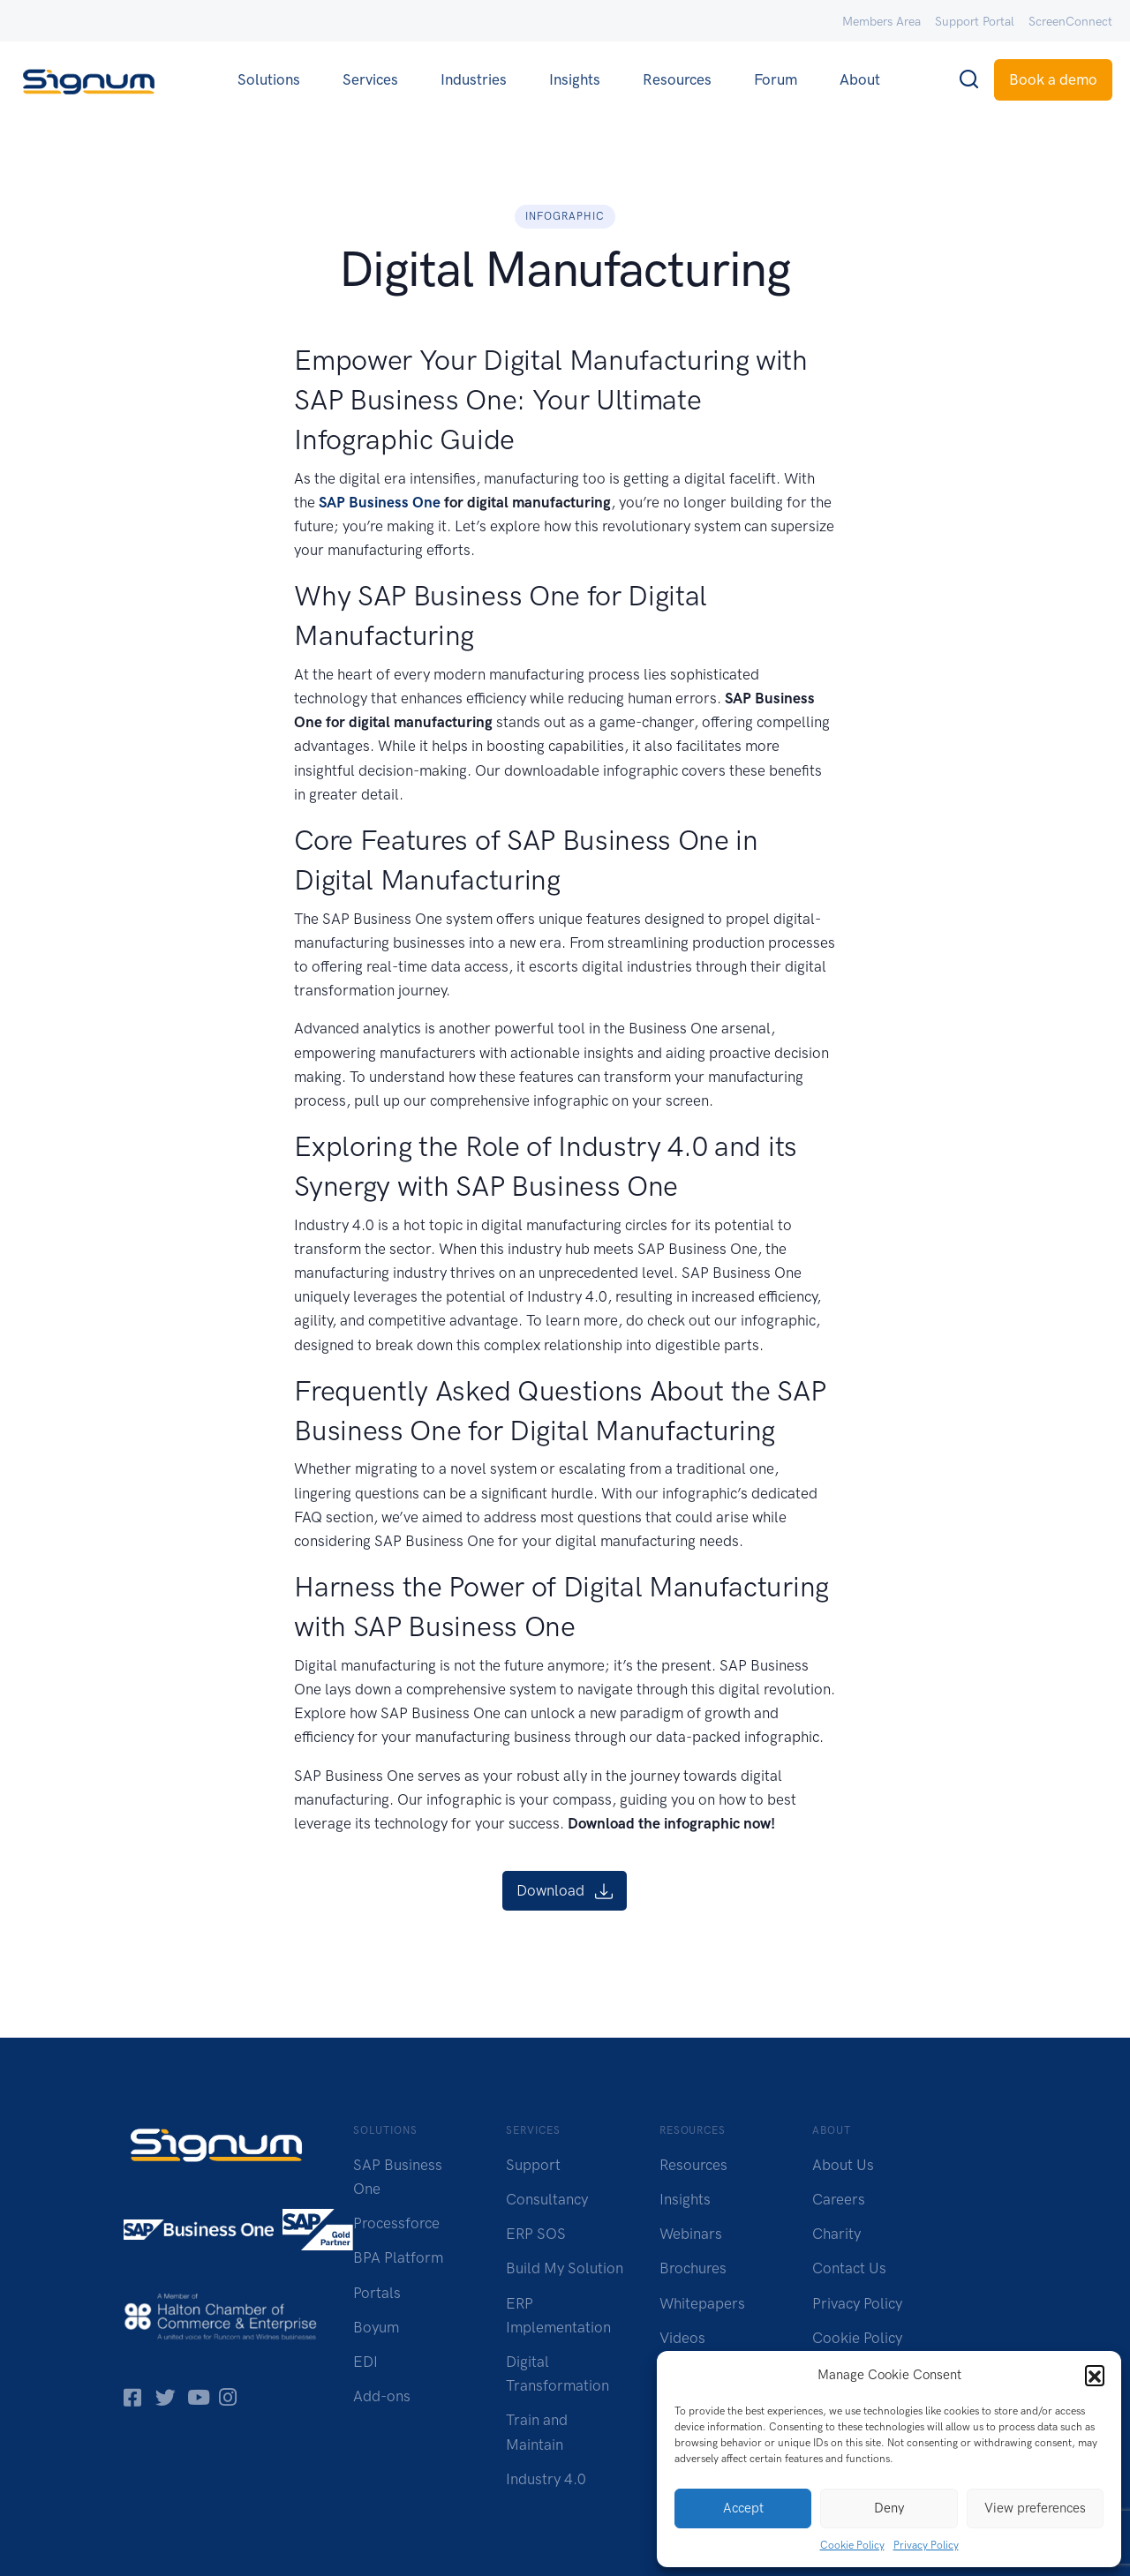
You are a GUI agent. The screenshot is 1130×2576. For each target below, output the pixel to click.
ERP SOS (536, 2233)
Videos (682, 2338)
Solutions (268, 79)
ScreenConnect (1070, 21)
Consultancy (547, 2199)
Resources (677, 79)
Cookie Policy (852, 2545)
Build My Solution (564, 2268)
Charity (836, 2233)
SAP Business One (380, 502)
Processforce (396, 2223)
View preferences (1035, 2508)
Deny (889, 2508)
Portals (377, 2293)
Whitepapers (702, 2303)
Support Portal (974, 21)
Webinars (690, 2233)
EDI (365, 2361)
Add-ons (382, 2396)
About (860, 79)
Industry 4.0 (546, 2479)
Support (533, 2165)
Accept (743, 2508)
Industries (474, 79)
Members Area (881, 21)
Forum (775, 79)
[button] (1095, 2375)
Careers (838, 2199)
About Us (843, 2165)
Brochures (693, 2268)
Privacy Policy (926, 2545)
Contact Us (849, 2268)
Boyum (376, 2327)
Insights (574, 79)
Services (370, 79)
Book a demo (1053, 79)
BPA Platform (398, 2257)
